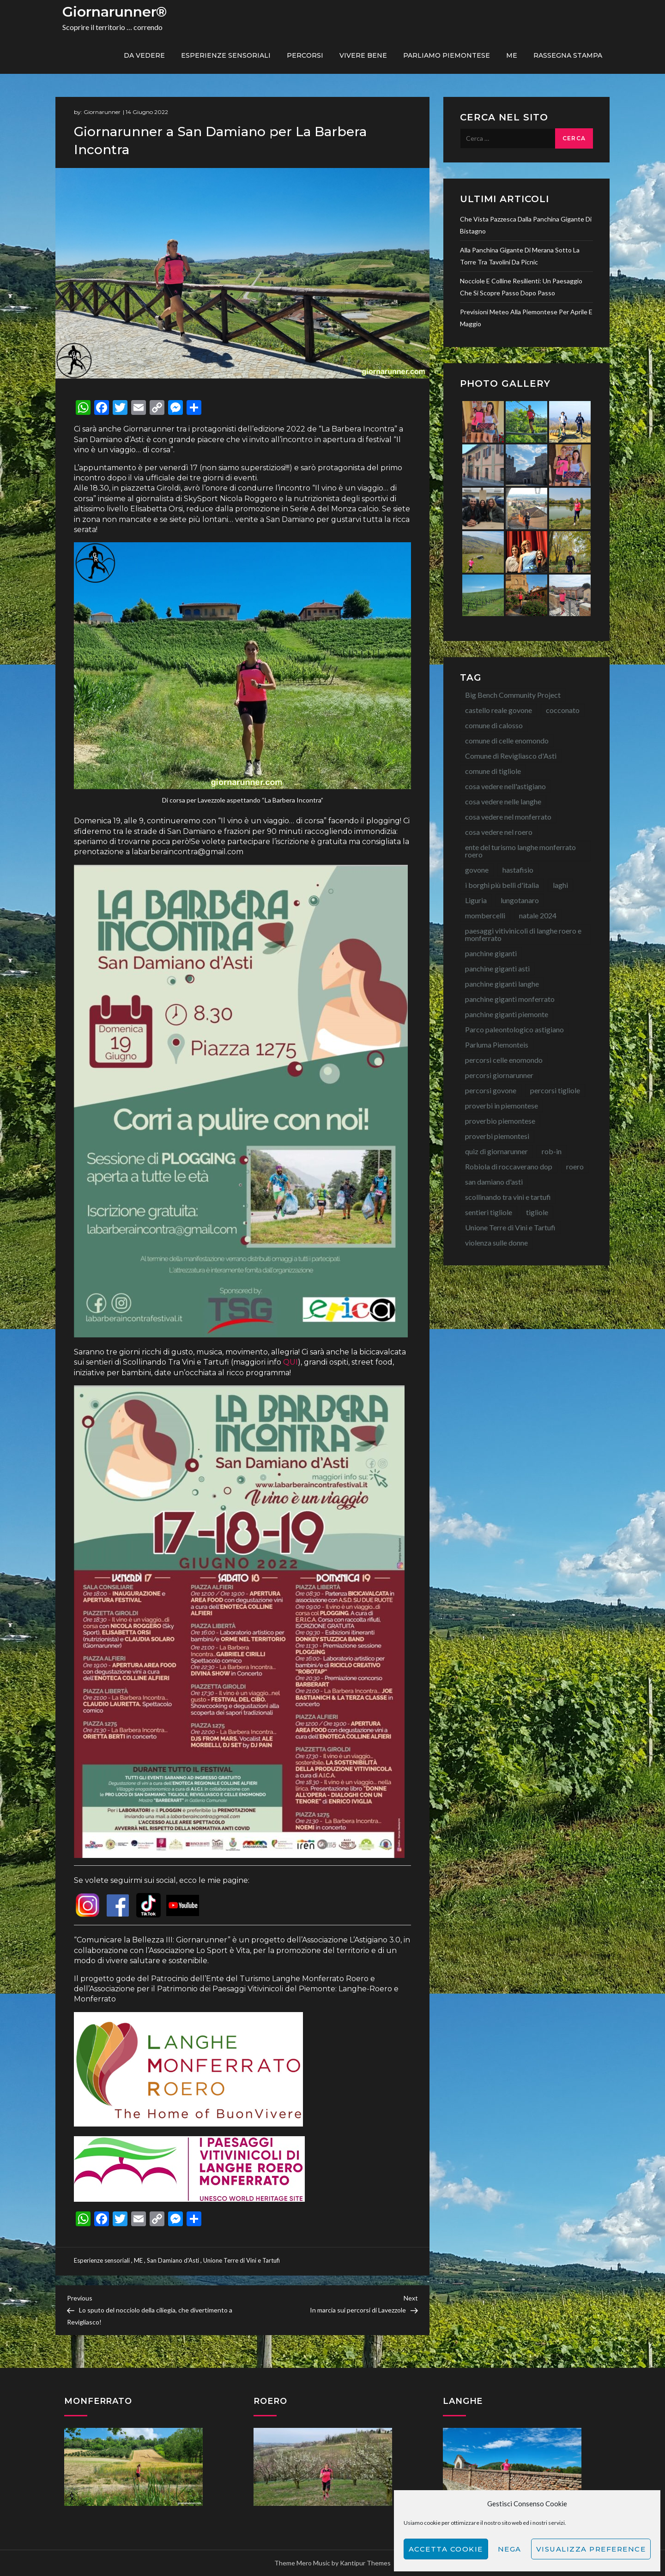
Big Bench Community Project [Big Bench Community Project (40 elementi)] (513, 694)
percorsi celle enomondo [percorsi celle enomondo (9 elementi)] (504, 1059)
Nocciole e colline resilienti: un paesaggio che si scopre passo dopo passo (521, 287)
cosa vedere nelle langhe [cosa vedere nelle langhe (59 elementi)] (503, 801)
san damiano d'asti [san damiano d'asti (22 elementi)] (494, 1181)
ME (511, 55)
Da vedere (144, 55)
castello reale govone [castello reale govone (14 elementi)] (498, 710)
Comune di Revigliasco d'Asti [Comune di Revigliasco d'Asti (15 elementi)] (510, 755)
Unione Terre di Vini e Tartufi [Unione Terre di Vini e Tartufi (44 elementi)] (510, 1227)
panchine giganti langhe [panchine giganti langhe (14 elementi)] (502, 983)
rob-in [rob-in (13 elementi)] (552, 1151)
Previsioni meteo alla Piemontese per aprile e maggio (526, 318)
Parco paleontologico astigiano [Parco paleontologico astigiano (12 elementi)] (514, 1029)
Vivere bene (363, 55)
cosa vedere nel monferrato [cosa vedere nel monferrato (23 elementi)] (508, 816)
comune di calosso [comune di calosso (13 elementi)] (494, 725)
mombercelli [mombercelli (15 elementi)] (485, 915)
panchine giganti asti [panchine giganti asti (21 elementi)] (497, 968)
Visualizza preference (591, 2549)
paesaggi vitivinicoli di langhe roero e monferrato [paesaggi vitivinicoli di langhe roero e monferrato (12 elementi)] (523, 934)
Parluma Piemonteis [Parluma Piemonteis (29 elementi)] (496, 1044)
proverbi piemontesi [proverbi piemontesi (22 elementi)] (497, 1136)
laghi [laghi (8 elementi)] (560, 885)
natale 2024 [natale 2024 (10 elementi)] (537, 915)
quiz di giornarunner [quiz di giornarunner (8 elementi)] (496, 1151)
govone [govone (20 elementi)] (477, 869)
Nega (509, 2549)
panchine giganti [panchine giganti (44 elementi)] (491, 953)
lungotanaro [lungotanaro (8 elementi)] (520, 900)
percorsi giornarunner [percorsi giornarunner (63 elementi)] (499, 1075)
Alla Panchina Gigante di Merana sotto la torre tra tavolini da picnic (520, 256)
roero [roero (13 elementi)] (575, 1166)
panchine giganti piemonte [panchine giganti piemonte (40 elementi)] (506, 1014)
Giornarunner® (114, 11)
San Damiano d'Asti (173, 2260)
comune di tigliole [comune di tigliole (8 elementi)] (493, 771)
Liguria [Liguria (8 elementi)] (476, 900)
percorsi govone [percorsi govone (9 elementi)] (490, 1090)
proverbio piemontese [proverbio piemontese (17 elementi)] (500, 1120)
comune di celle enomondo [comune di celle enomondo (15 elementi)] (507, 740)
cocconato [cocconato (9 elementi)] (563, 710)
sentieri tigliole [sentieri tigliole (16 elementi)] (488, 1212)
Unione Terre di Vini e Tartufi (241, 2260)
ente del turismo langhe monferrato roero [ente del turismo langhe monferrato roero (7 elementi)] (520, 851)
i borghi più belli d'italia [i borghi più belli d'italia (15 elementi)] (502, 885)
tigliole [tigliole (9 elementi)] (537, 1212)
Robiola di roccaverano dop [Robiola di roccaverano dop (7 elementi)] (508, 1166)
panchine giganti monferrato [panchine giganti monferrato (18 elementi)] (510, 998)
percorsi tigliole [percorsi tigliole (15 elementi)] (555, 1090)
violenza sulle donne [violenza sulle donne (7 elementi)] (496, 1242)
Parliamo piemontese (446, 55)
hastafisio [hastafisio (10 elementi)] (517, 869)
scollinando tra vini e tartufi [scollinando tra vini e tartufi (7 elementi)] (508, 1196)
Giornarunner (102, 111)
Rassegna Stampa (567, 55)
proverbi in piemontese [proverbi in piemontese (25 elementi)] (501, 1105)
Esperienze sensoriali (226, 55)
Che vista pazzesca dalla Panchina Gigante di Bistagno (526, 225)
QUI (290, 1362)
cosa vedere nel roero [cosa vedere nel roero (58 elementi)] (498, 831)
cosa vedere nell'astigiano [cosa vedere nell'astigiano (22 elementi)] (505, 786)
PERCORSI (305, 55)
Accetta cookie (446, 2549)
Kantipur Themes (365, 2563)
